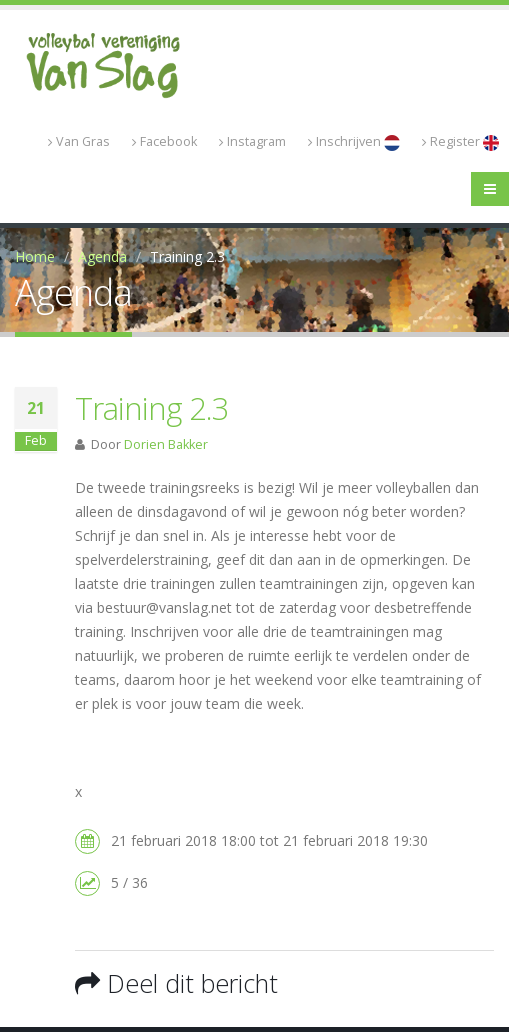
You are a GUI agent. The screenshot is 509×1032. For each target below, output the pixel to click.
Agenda (102, 256)
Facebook (164, 141)
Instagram (252, 141)
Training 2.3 (152, 408)
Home (35, 256)
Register (460, 142)
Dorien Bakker (166, 444)
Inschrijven (354, 142)
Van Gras (79, 141)
